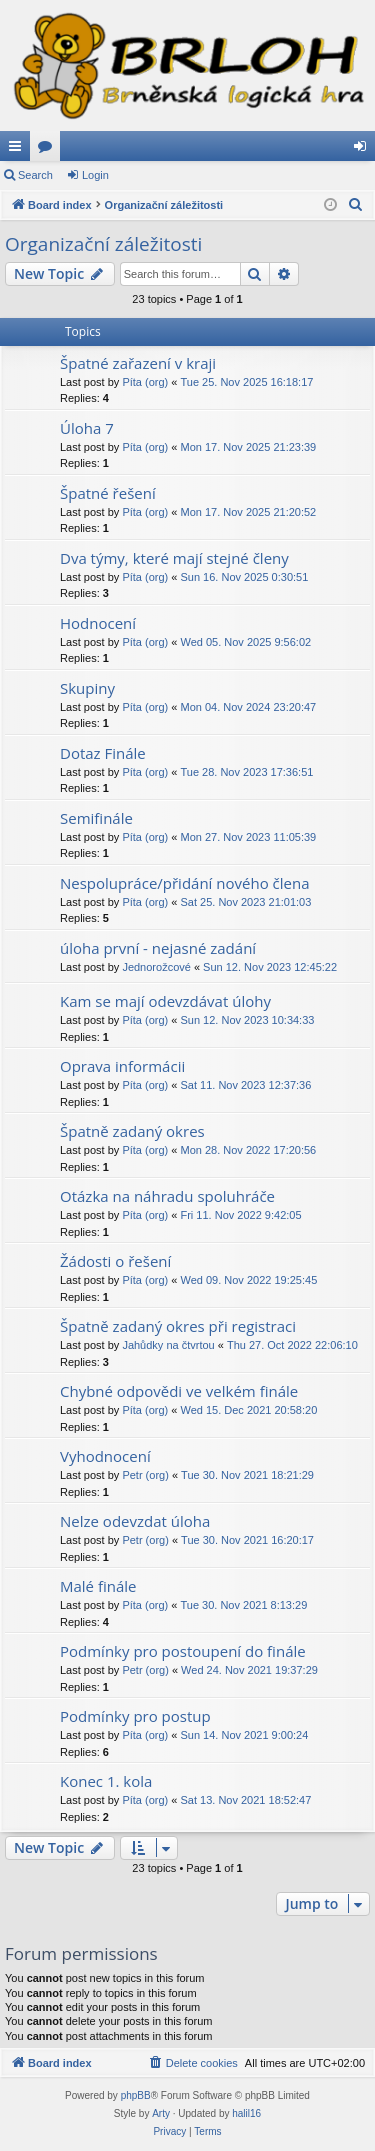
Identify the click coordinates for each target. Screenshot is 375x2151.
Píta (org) (145, 382)
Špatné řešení (108, 493)
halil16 (246, 2113)
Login (95, 175)
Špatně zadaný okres (132, 1131)
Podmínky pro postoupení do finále (183, 1651)
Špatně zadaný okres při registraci (178, 1326)
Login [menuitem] (364, 150)
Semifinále (96, 818)
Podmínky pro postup (135, 1716)
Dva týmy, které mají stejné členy (174, 558)
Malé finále (98, 1586)
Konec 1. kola (106, 1781)
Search (35, 175)
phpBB (136, 2095)
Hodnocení (98, 623)
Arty (161, 2113)
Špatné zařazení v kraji (138, 363)
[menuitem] (356, 205)
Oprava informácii (122, 1066)
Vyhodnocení (105, 1456)
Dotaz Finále (103, 753)
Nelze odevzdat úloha (135, 1521)
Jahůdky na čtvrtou (168, 1345)
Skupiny (87, 688)
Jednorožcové (156, 967)
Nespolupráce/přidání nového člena (184, 883)
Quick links (19, 150)
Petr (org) (145, 1475)
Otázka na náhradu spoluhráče (167, 1196)
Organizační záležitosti (103, 244)
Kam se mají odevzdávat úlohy (165, 1001)
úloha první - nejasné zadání (158, 948)
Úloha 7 (87, 428)
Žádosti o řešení (115, 1261)
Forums (49, 150)
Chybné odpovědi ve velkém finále (179, 1391)
